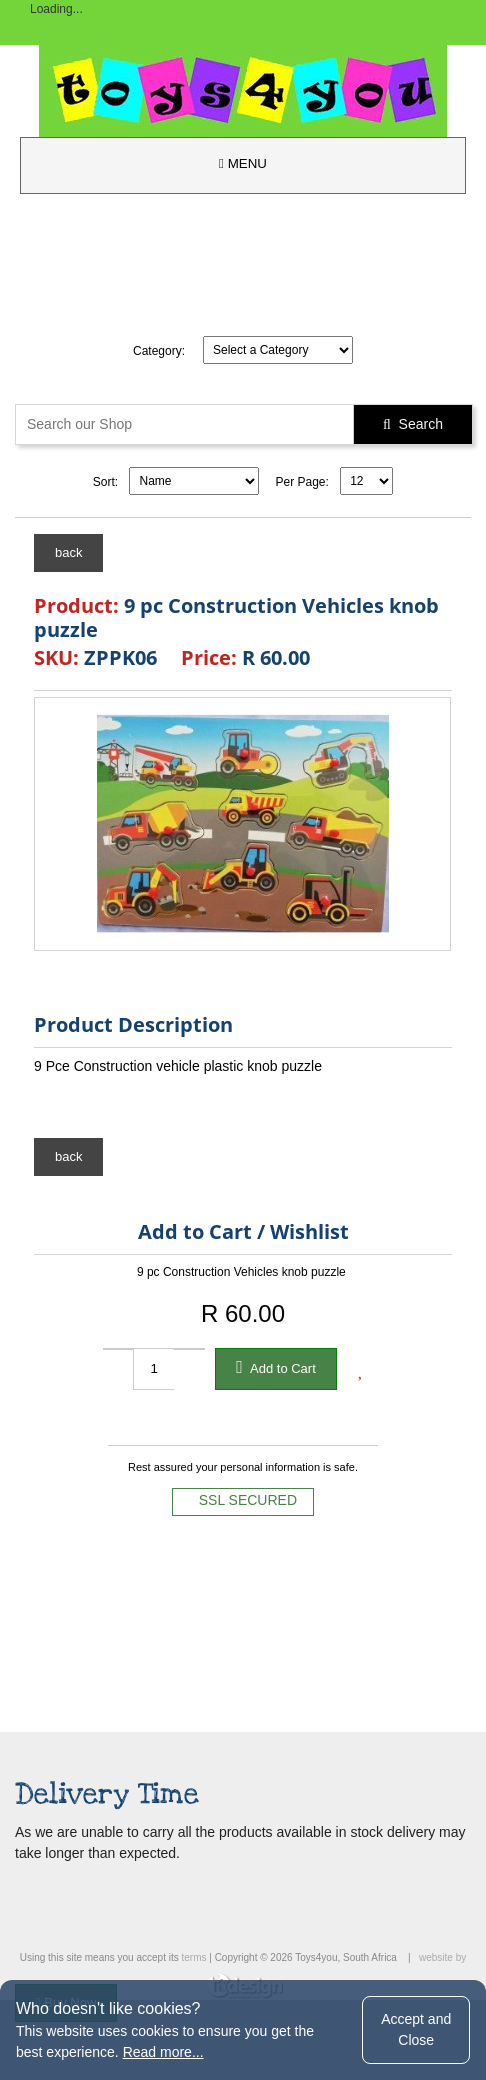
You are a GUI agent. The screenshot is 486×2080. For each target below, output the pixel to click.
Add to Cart (276, 1367)
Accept (416, 2029)
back (68, 552)
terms (193, 1957)
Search (413, 424)
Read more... (163, 2052)
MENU (243, 163)
